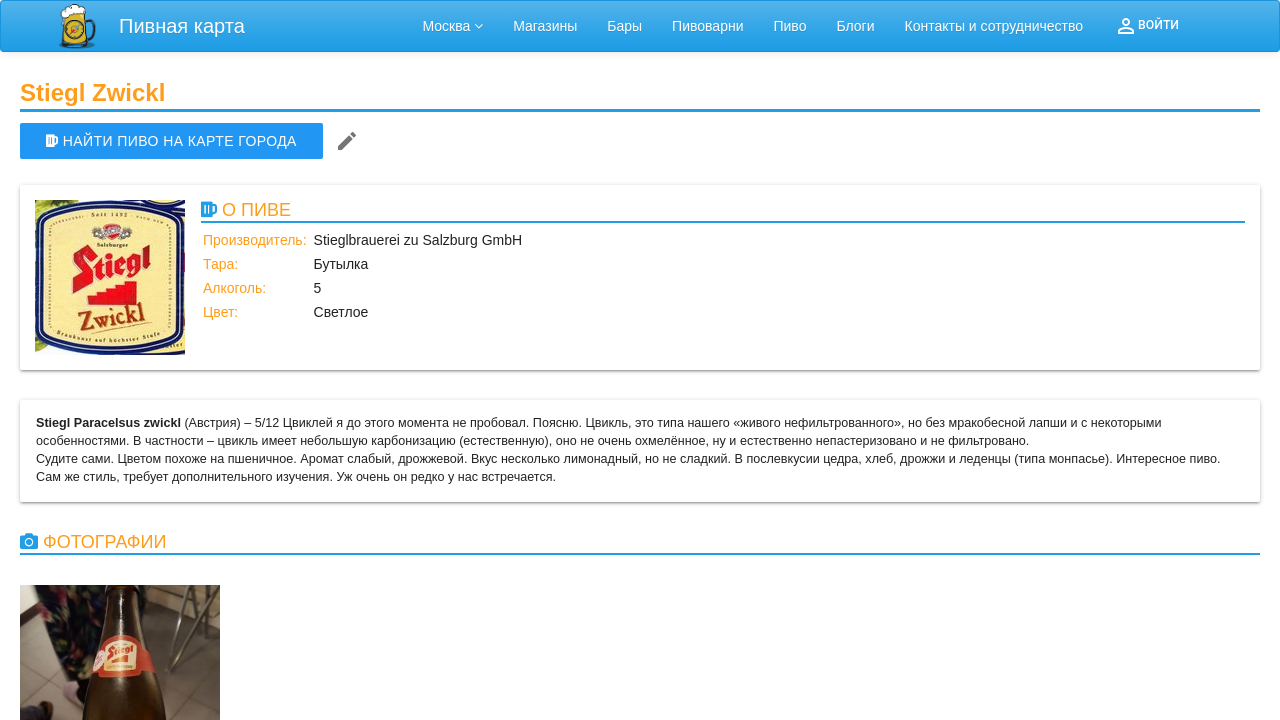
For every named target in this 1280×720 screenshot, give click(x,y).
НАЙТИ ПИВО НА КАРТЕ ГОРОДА (171, 141)
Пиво (789, 26)
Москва (453, 26)
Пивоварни (707, 26)
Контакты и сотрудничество (994, 26)
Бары (624, 26)
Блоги (855, 26)
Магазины (545, 26)
